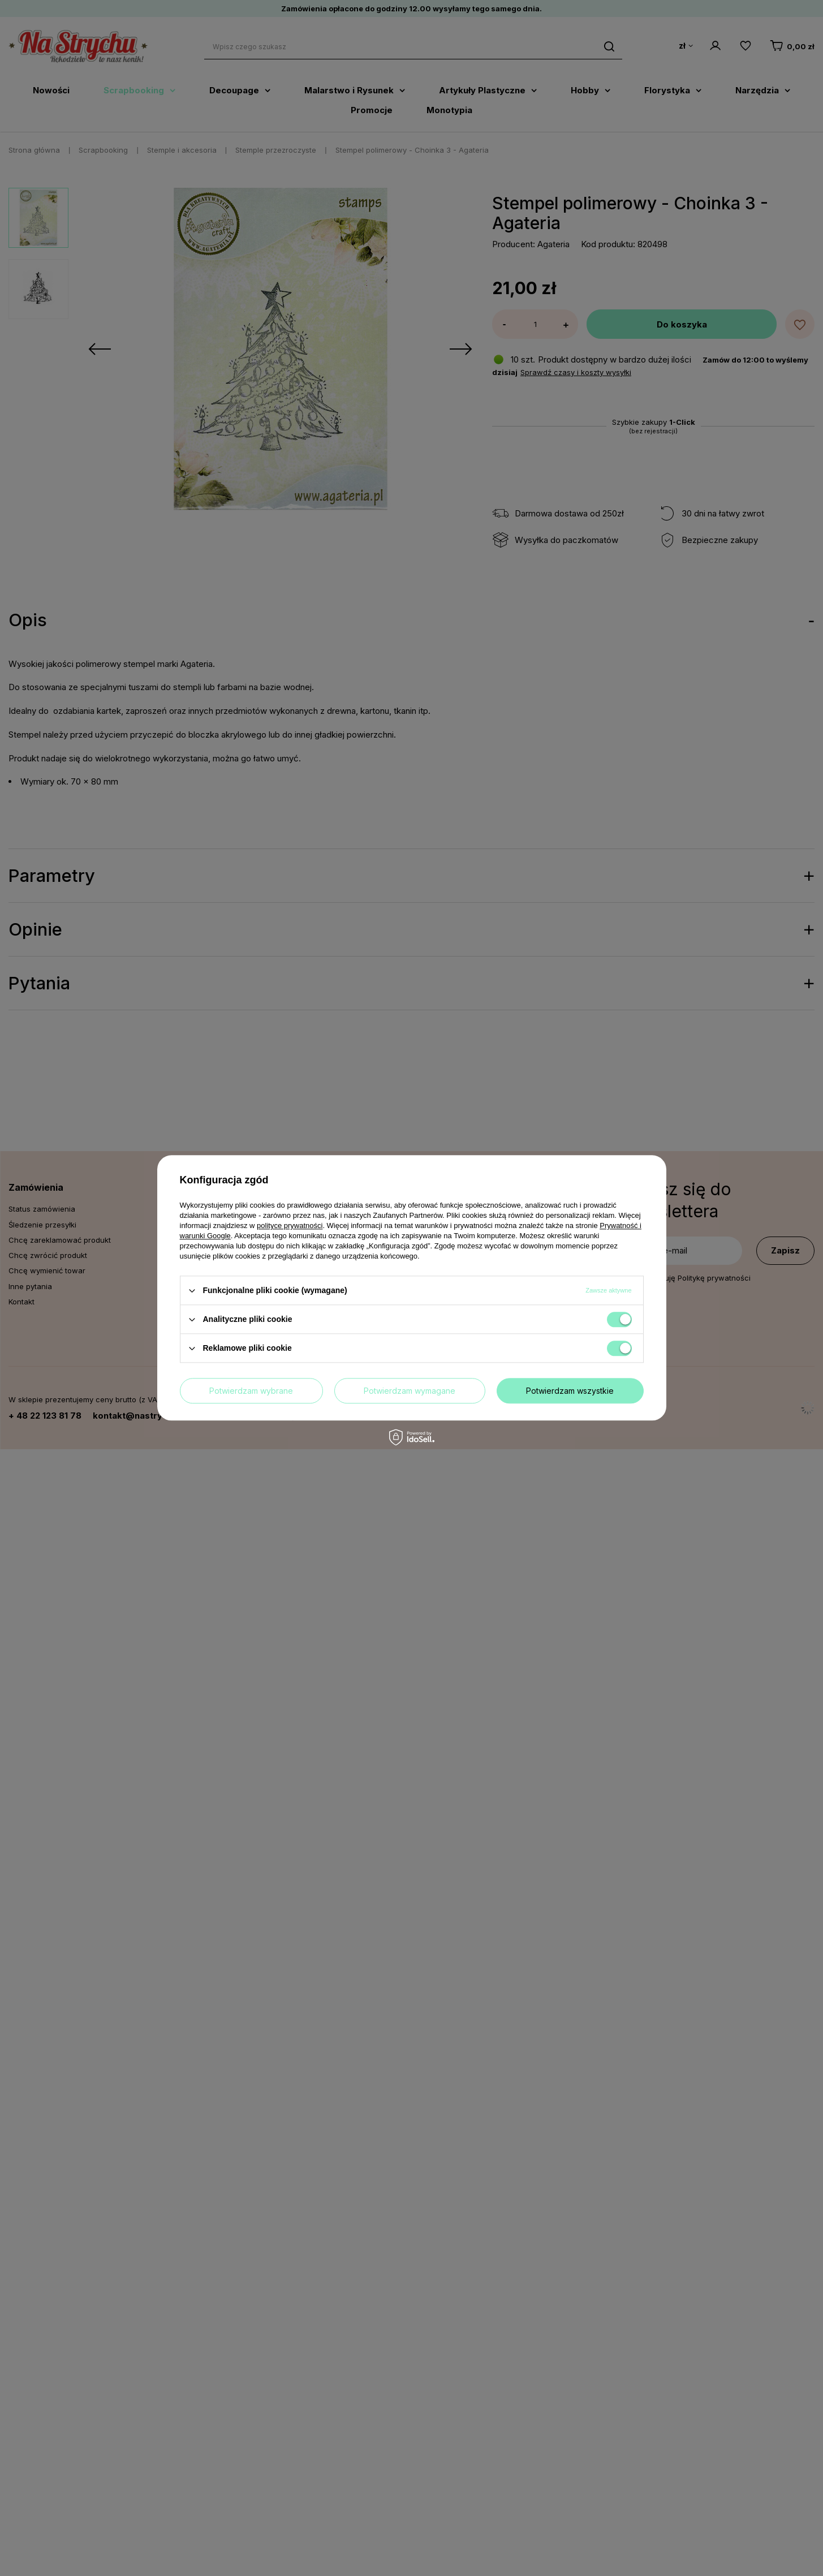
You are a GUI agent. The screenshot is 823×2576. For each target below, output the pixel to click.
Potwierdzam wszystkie (570, 1390)
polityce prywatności (289, 1225)
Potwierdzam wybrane (251, 1390)
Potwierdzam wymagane (409, 1390)
